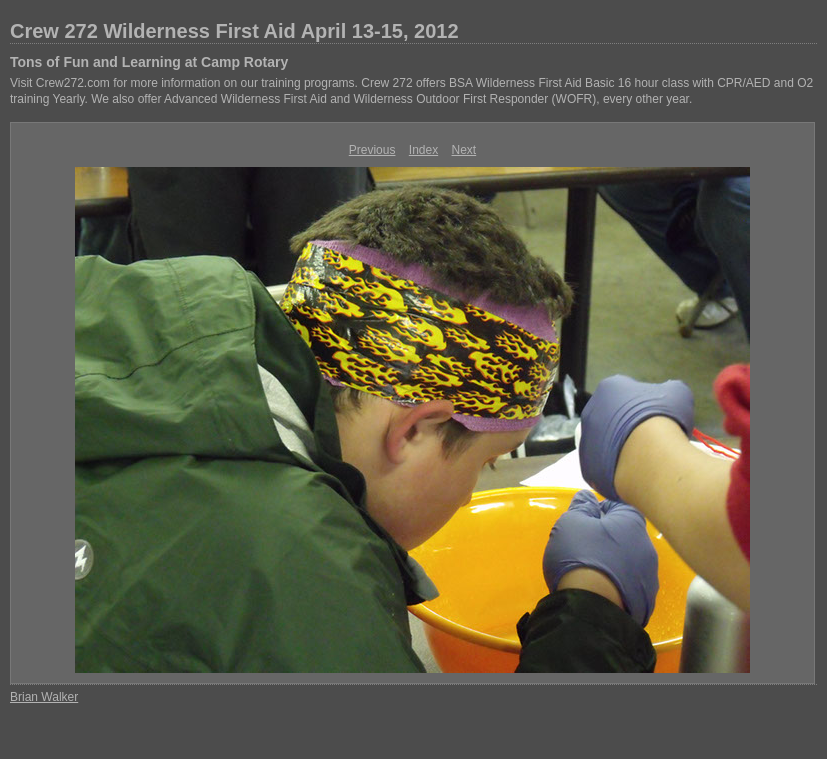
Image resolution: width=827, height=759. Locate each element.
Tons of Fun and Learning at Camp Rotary (149, 62)
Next (464, 150)
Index (423, 150)
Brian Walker (44, 697)
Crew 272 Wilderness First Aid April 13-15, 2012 (234, 31)
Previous (372, 150)
